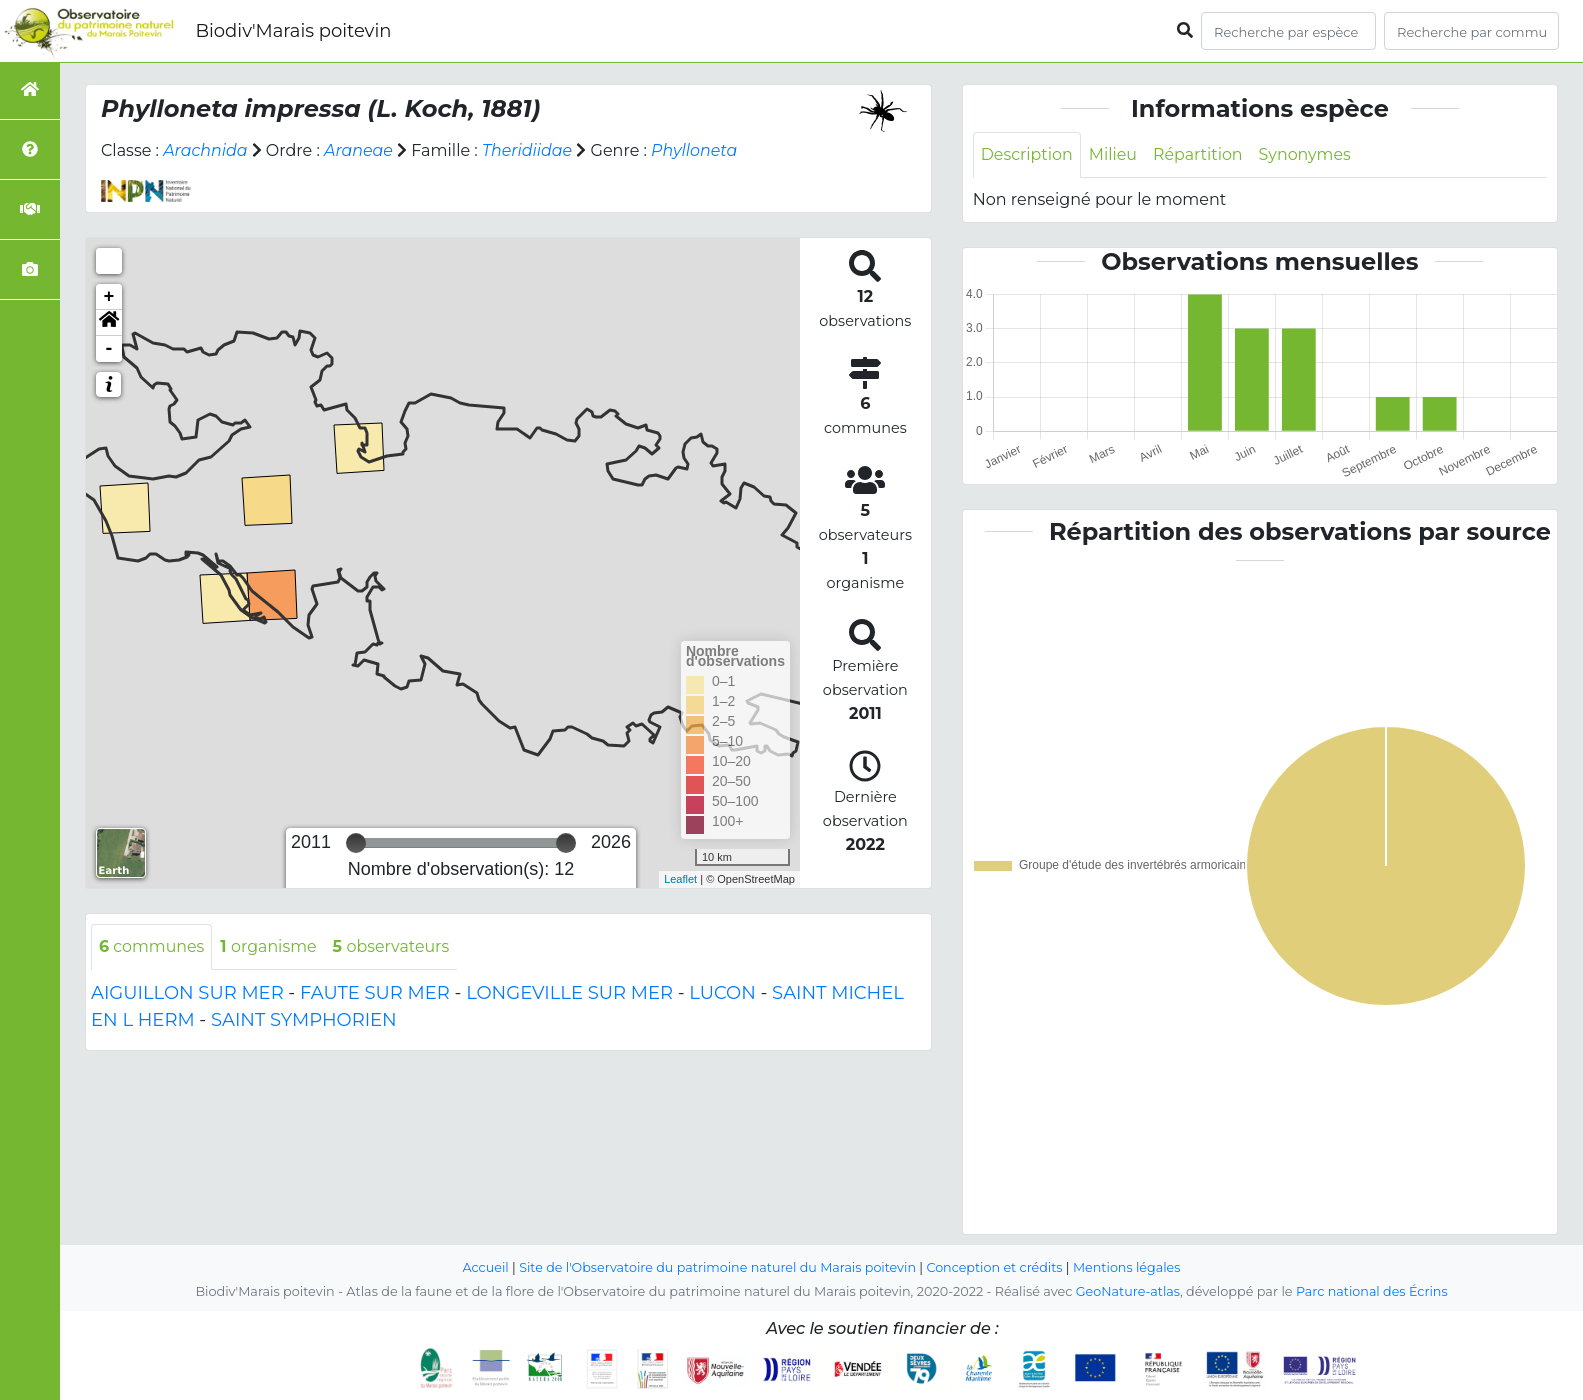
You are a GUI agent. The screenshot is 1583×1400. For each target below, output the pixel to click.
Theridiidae (528, 150)
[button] (109, 323)
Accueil (483, 1267)
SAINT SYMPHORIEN (304, 1020)
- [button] (109, 349)
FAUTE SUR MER (375, 993)
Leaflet (680, 879)
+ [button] (109, 297)
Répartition (1199, 154)
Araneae (360, 150)
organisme (269, 946)
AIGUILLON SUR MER (187, 993)
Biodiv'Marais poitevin (293, 31)
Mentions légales (1129, 1267)
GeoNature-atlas (1127, 1291)
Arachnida (205, 150)
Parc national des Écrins (1372, 1291)
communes (152, 946)
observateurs (393, 946)
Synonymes (1307, 154)
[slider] (356, 843)
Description (1027, 154)
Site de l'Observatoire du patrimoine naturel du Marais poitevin (717, 1267)
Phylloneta (696, 150)
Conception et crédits (995, 1267)
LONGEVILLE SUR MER (569, 993)
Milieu (1114, 154)
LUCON (722, 993)
